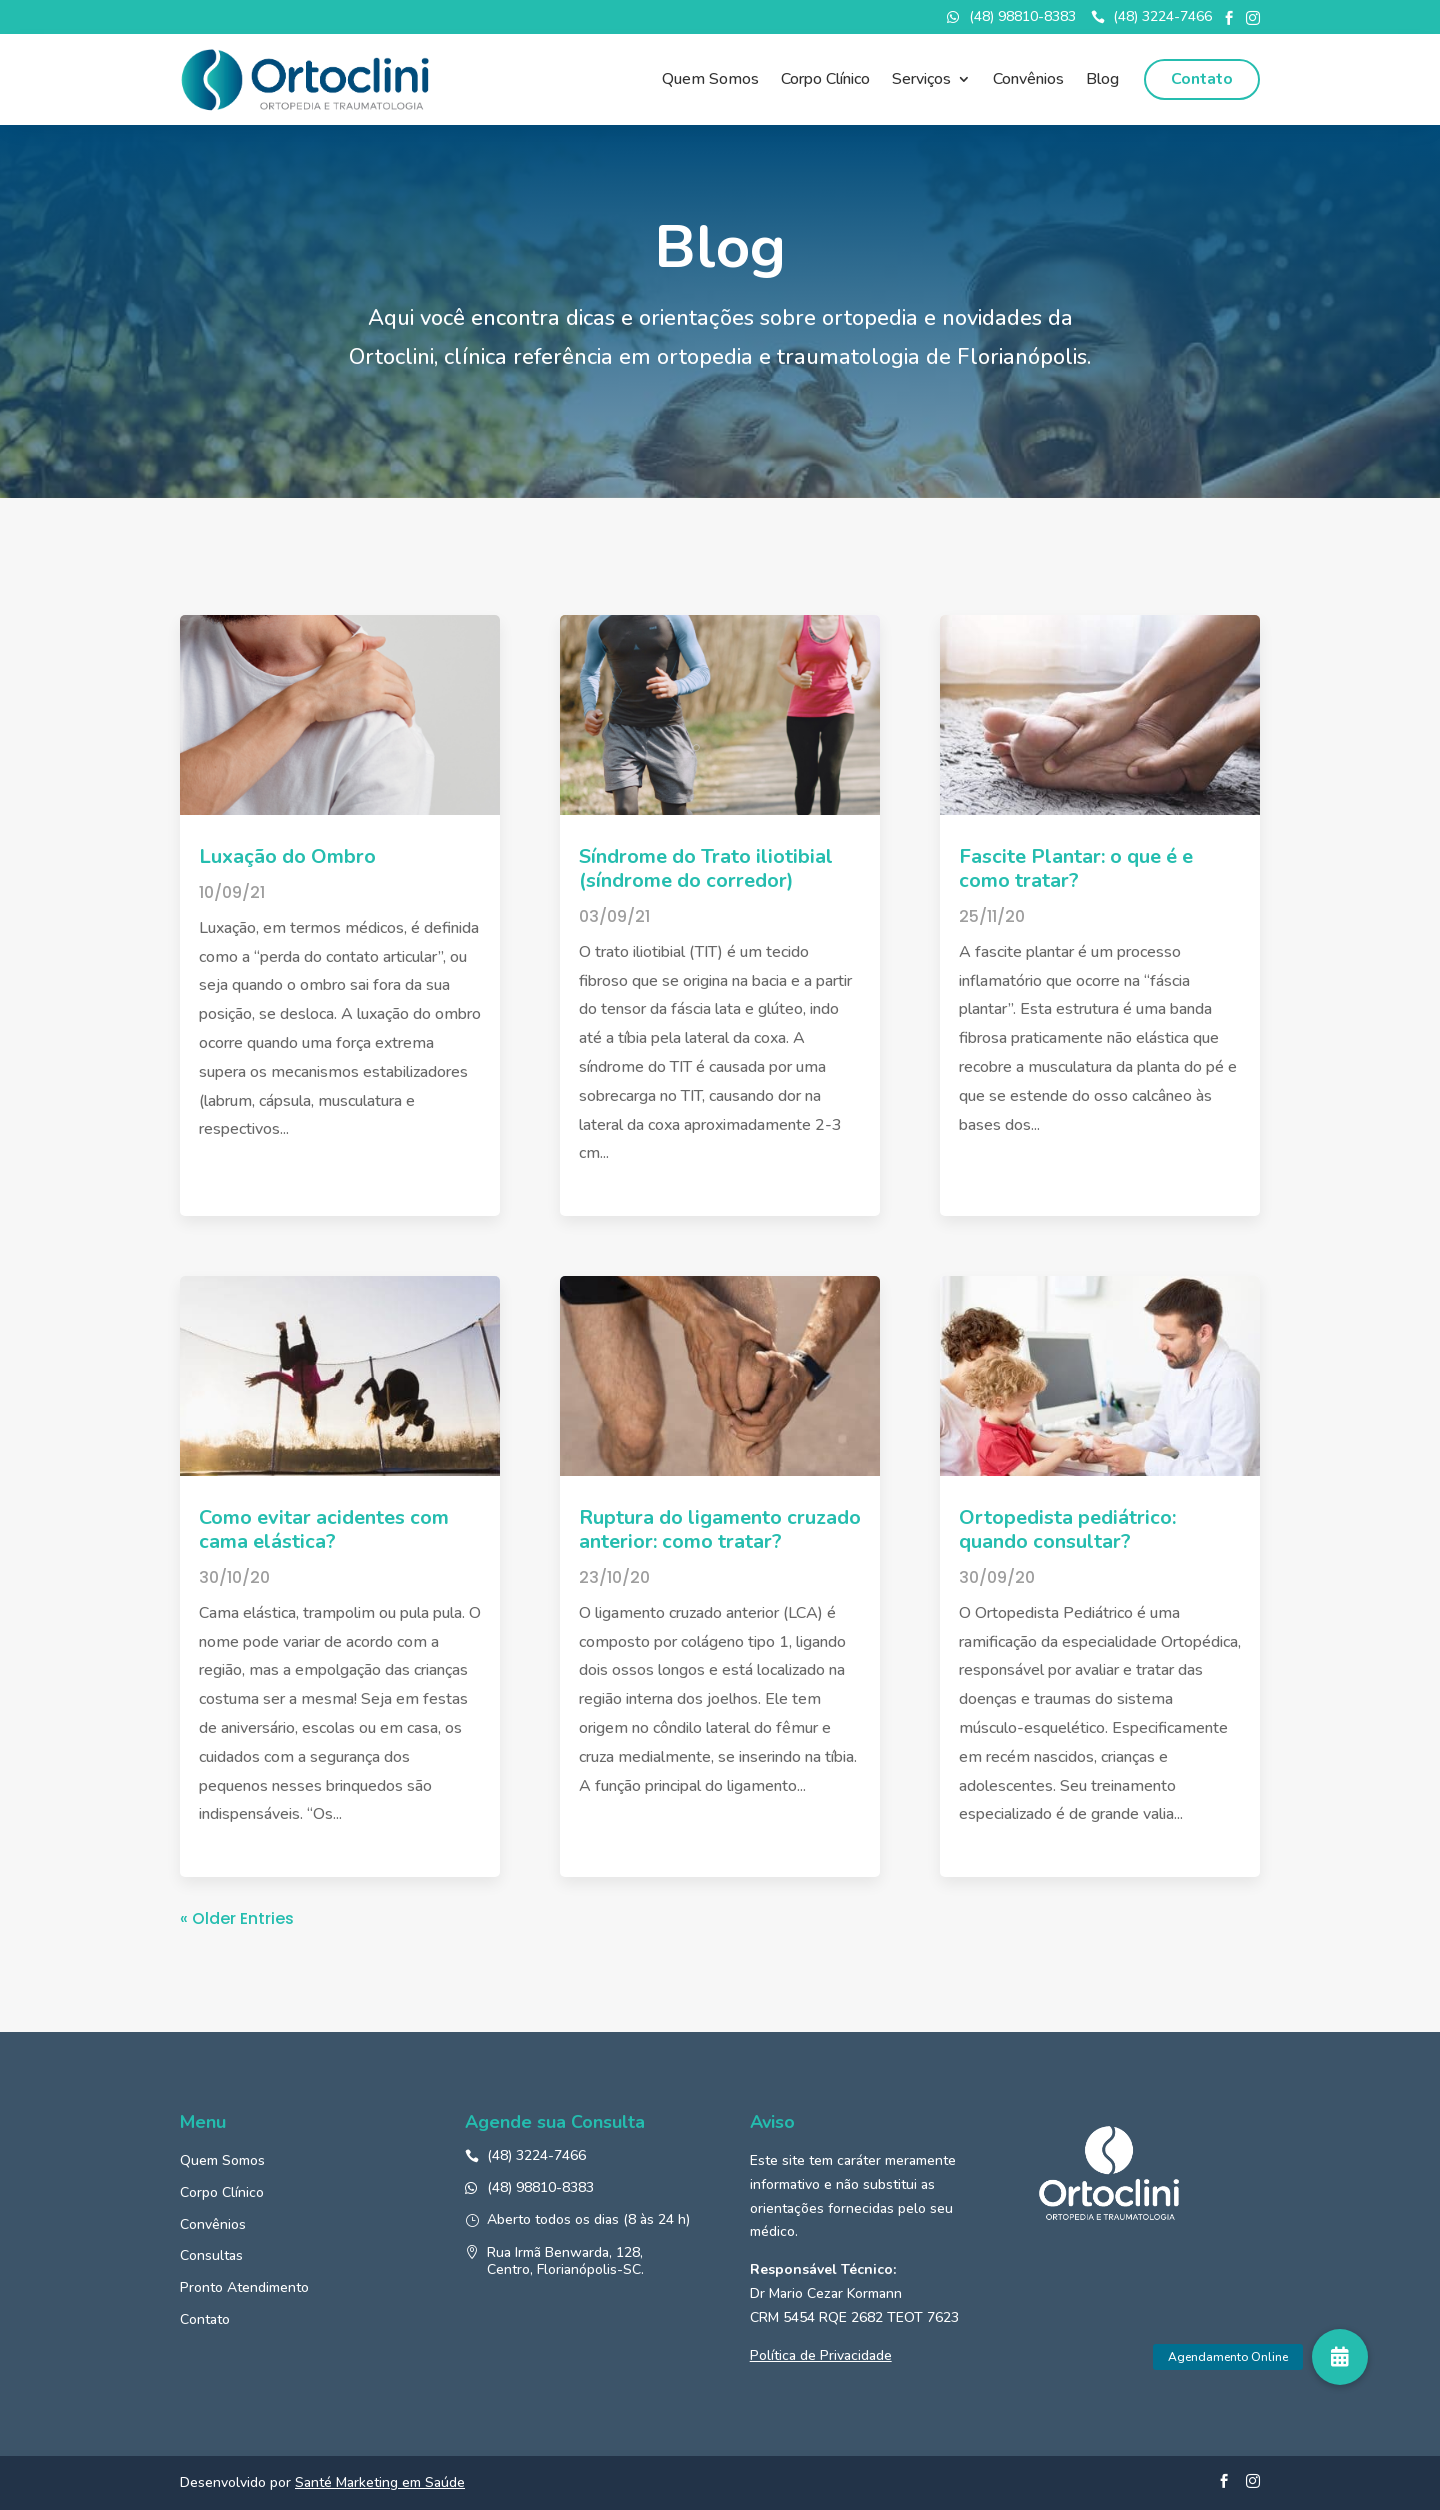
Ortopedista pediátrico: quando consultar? (1067, 1529)
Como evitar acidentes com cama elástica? (324, 1529)
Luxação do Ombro (287, 856)
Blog (1102, 81)
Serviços (921, 81)
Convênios (1028, 81)
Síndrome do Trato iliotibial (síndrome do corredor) (706, 868)
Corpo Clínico (825, 81)
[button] (1340, 2357)
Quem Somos (710, 81)
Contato (1202, 79)
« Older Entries (237, 1918)
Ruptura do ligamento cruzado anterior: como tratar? (720, 1529)
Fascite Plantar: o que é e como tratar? (1076, 868)
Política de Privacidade (821, 2355)
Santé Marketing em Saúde (380, 2482)
